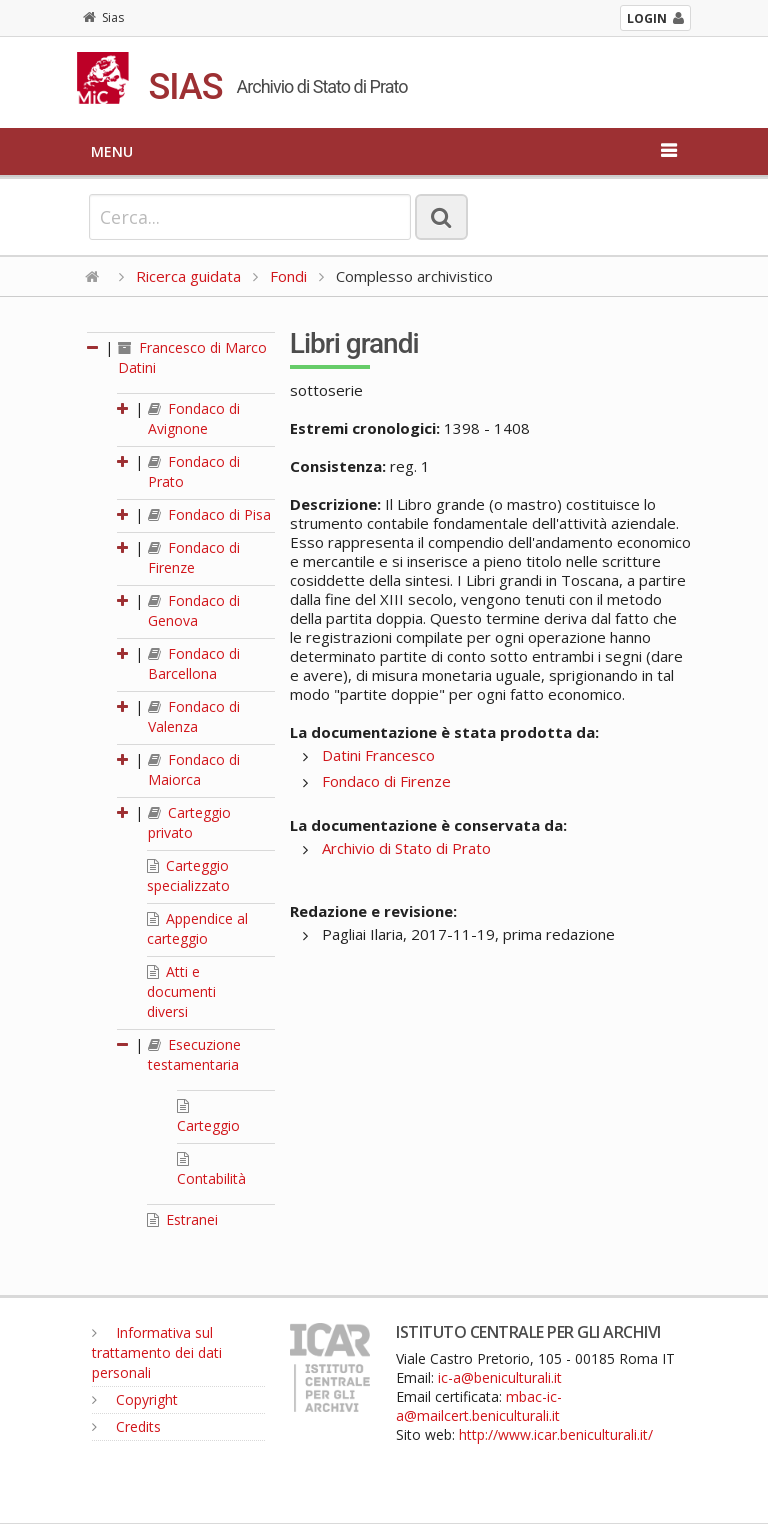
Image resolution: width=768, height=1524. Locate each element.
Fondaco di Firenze (194, 557)
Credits (126, 1426)
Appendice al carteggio (197, 928)
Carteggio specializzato (188, 875)
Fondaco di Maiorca (194, 769)
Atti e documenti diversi (181, 991)
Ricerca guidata (188, 276)
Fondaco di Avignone (194, 418)
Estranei (182, 1219)
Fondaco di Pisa (209, 514)
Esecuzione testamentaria (194, 1054)
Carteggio (208, 1117)
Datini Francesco (378, 755)
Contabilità (211, 1170)
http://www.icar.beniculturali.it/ (556, 1434)
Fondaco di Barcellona (194, 663)
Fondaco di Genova (194, 610)
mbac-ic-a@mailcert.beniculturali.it (479, 1406)
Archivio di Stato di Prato (406, 848)
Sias (103, 17)
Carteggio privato (189, 822)
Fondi (288, 276)
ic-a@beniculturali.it (500, 1377)
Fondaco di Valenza (194, 716)
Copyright (135, 1399)
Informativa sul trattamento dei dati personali (157, 1352)
